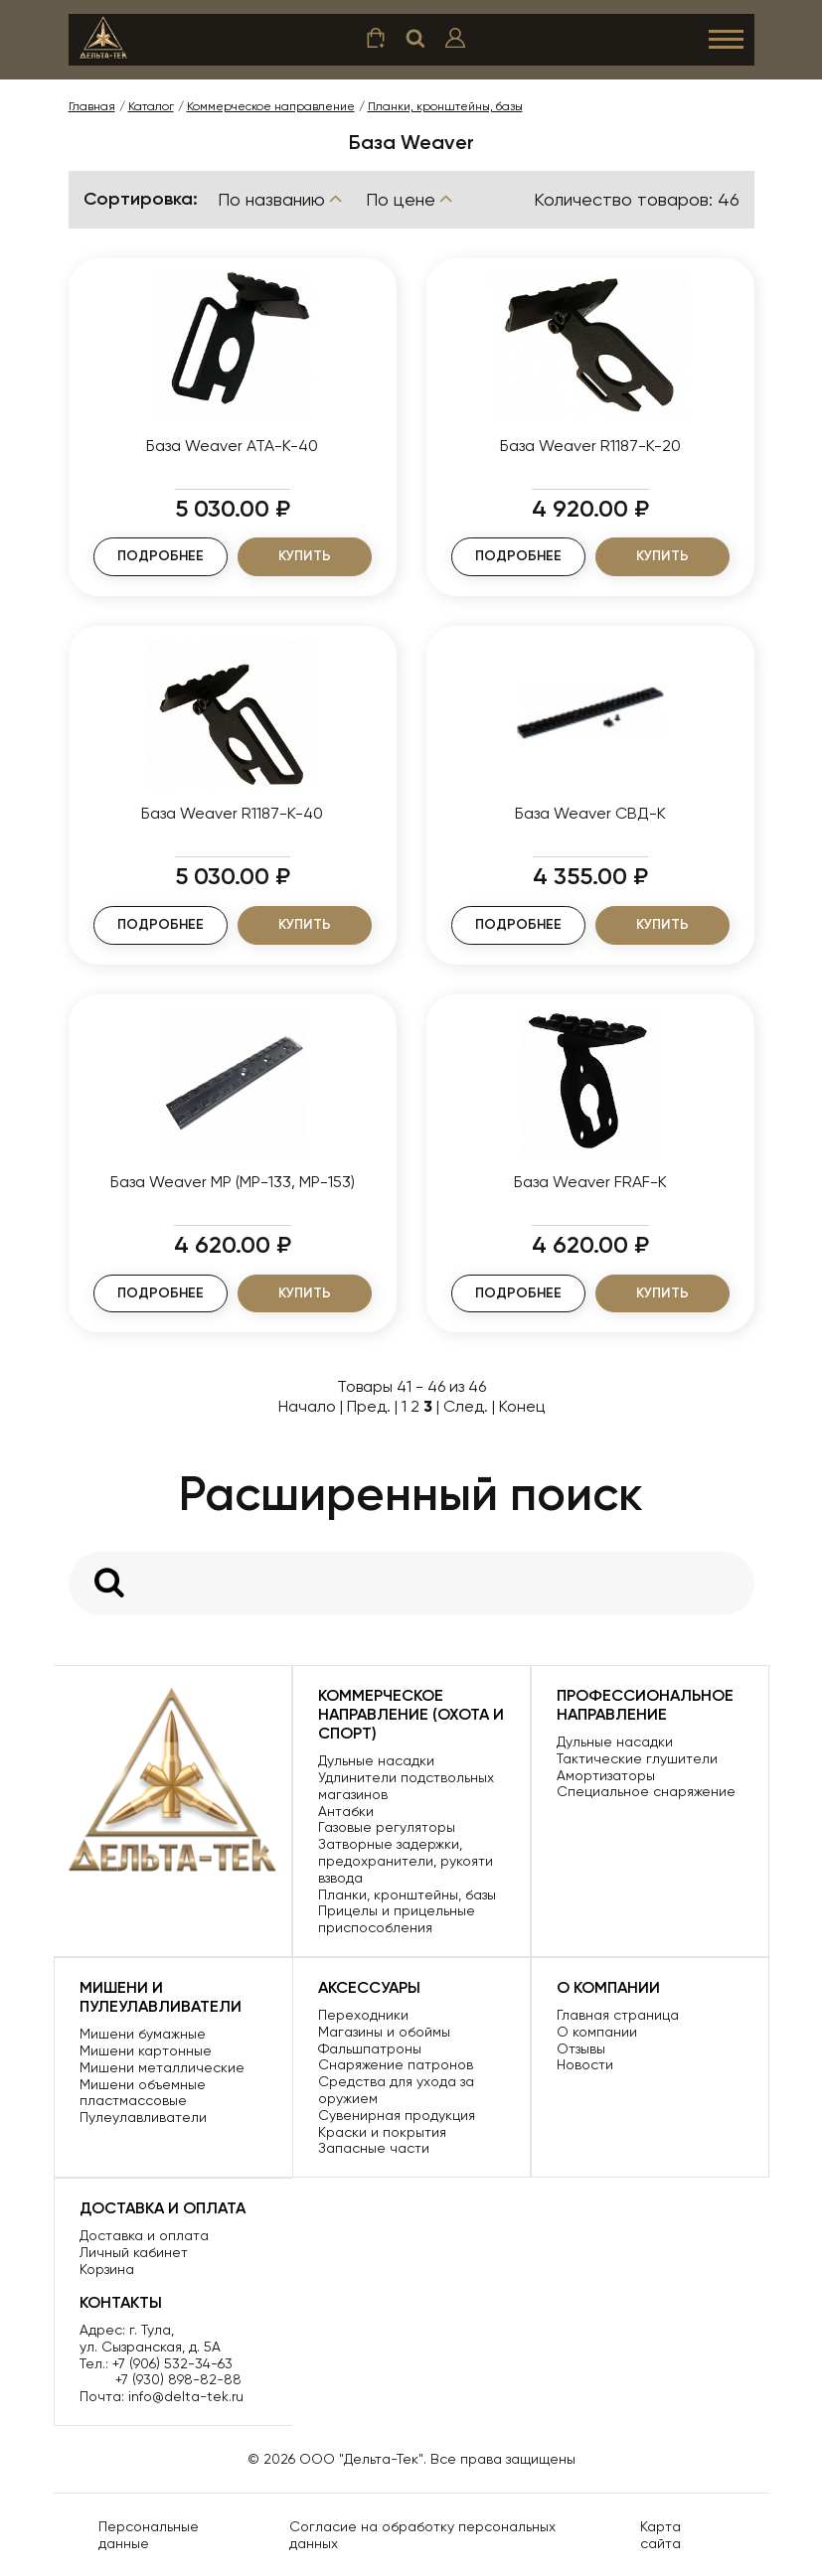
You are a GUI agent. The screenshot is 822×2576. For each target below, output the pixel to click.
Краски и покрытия (382, 2132)
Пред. (369, 1406)
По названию (282, 199)
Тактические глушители (637, 1758)
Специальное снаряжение (646, 1791)
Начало (307, 1406)
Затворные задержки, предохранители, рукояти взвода (405, 1861)
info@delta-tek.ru (186, 2396)
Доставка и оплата (144, 2235)
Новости (585, 2064)
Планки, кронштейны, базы (407, 1894)
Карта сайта (660, 2534)
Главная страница (618, 2015)
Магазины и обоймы (384, 2032)
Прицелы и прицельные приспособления (396, 1918)
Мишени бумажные (143, 2034)
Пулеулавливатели (143, 2117)
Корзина (107, 2269)
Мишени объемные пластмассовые (143, 2092)
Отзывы (581, 2048)
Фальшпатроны (369, 2048)
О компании (597, 2032)
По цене (411, 199)
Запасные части (373, 2148)
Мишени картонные (146, 2050)
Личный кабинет (134, 2252)
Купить (304, 555)
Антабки (346, 1811)
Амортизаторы (606, 1775)
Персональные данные (148, 2534)
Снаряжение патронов (395, 2064)
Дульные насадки (376, 1760)
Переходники (363, 2015)
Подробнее (160, 555)
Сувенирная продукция (396, 2115)
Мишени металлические (162, 2067)
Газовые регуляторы (386, 1827)
